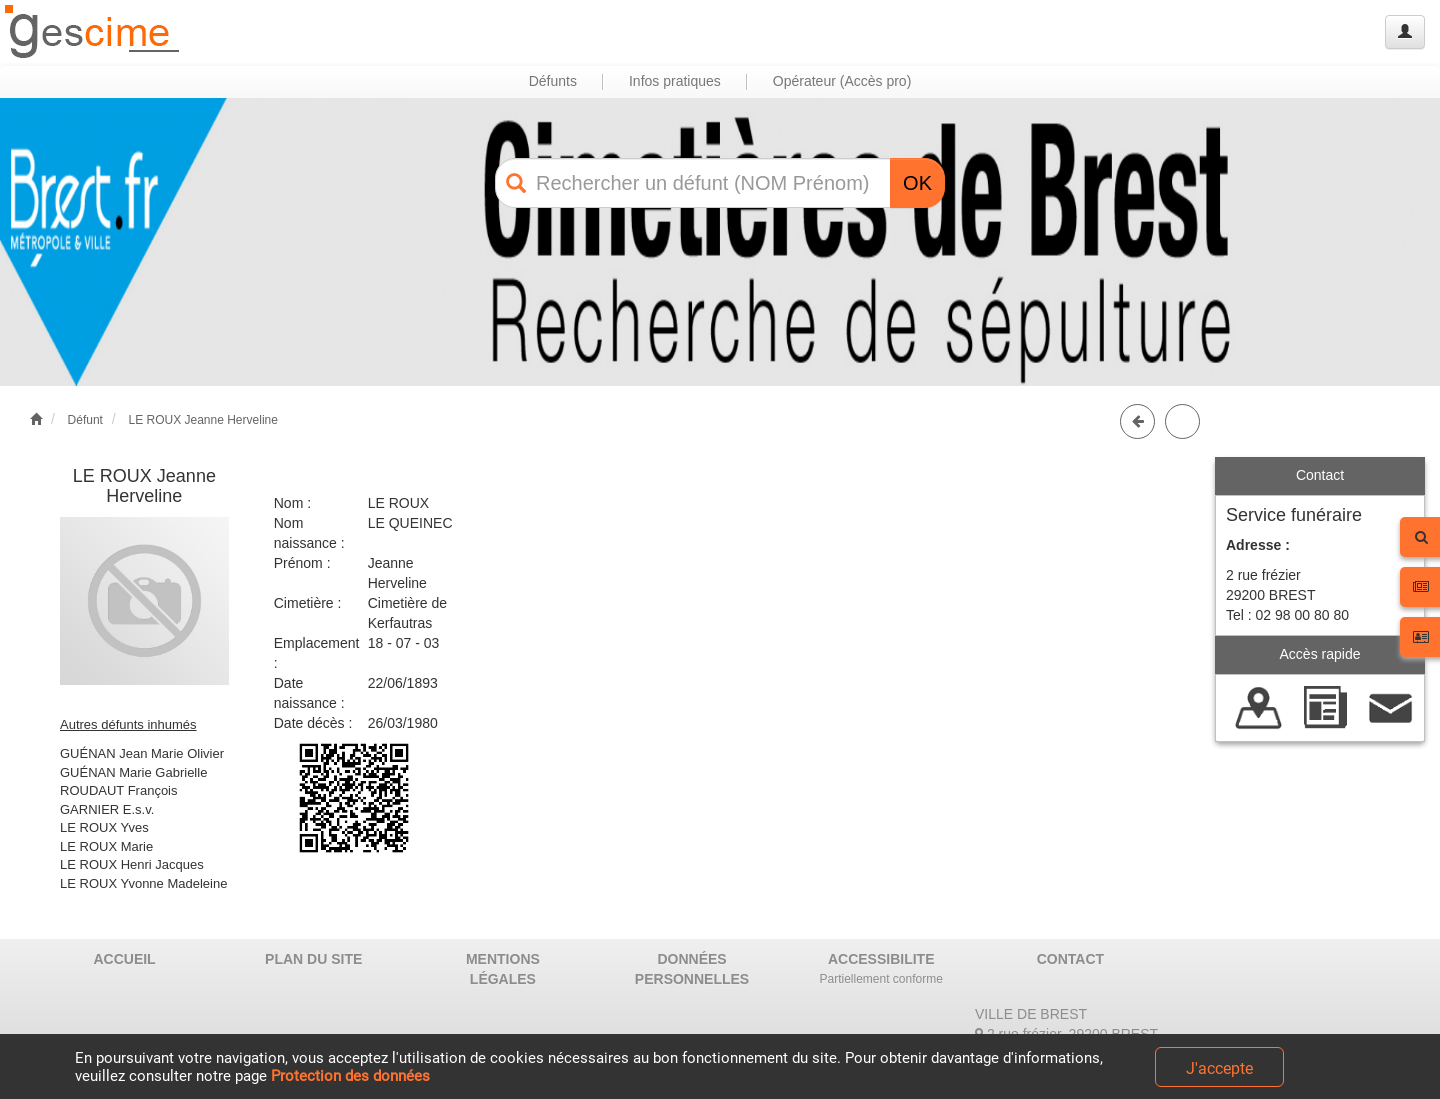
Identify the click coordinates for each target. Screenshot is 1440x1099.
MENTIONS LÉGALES (503, 969)
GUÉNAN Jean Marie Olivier (142, 753)
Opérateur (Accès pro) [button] (842, 81)
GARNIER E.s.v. (107, 809)
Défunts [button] (553, 81)
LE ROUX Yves (104, 827)
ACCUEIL (124, 959)
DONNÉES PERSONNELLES (692, 969)
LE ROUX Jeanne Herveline (202, 420)
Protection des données (350, 1076)
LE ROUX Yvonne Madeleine (143, 883)
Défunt (85, 420)
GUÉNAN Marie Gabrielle (133, 772)
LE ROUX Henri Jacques (132, 864)
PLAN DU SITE (313, 959)
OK (917, 183)
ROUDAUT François (119, 790)
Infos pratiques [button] (675, 81)
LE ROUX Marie (106, 846)
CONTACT (1070, 959)
